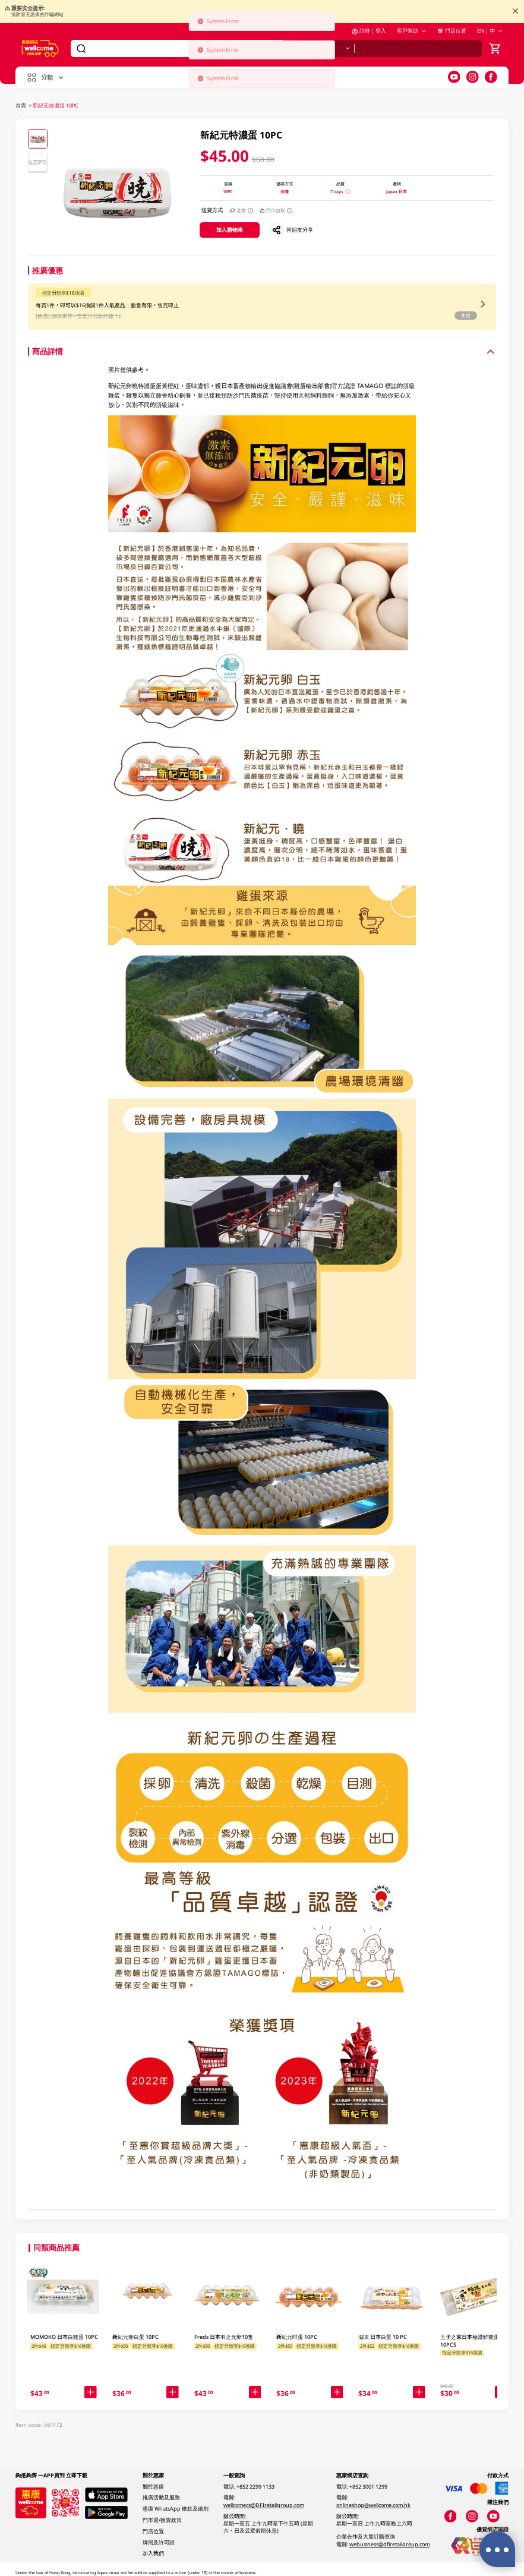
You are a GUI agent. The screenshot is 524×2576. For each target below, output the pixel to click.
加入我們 (153, 2553)
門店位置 (451, 30)
